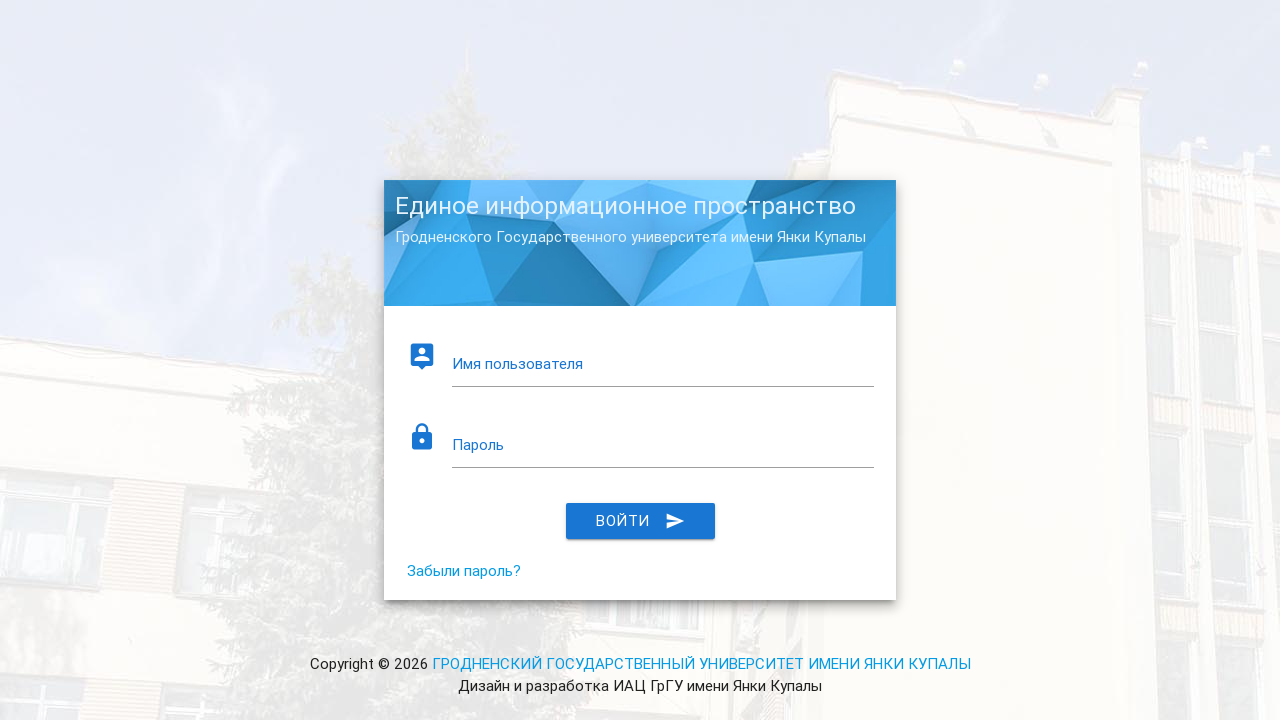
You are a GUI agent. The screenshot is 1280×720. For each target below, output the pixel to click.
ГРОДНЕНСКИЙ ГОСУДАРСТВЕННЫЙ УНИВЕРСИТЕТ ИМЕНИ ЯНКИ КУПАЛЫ (701, 663)
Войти (640, 521)
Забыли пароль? (464, 570)
